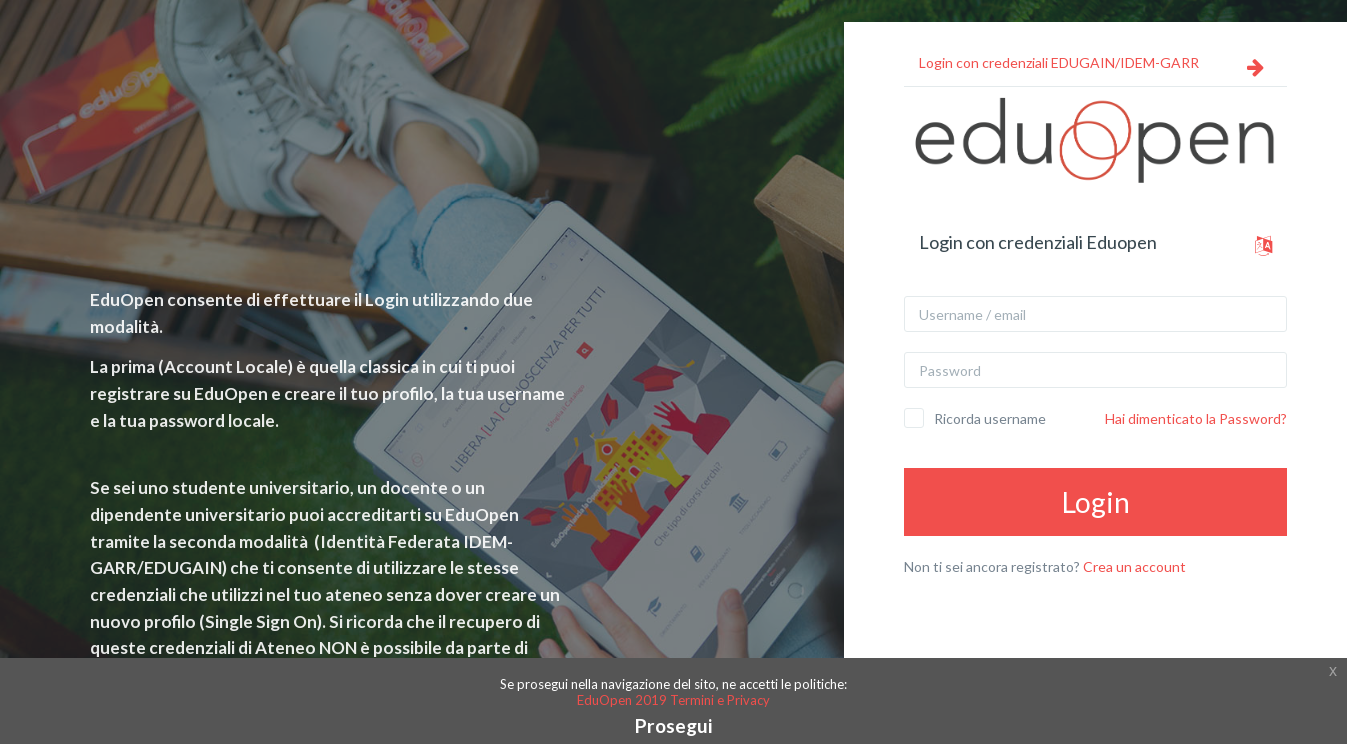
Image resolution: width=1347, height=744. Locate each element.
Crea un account (1134, 566)
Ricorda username (990, 418)
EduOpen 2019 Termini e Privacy (673, 700)
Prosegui (673, 725)
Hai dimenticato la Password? (1196, 418)
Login (1096, 502)
